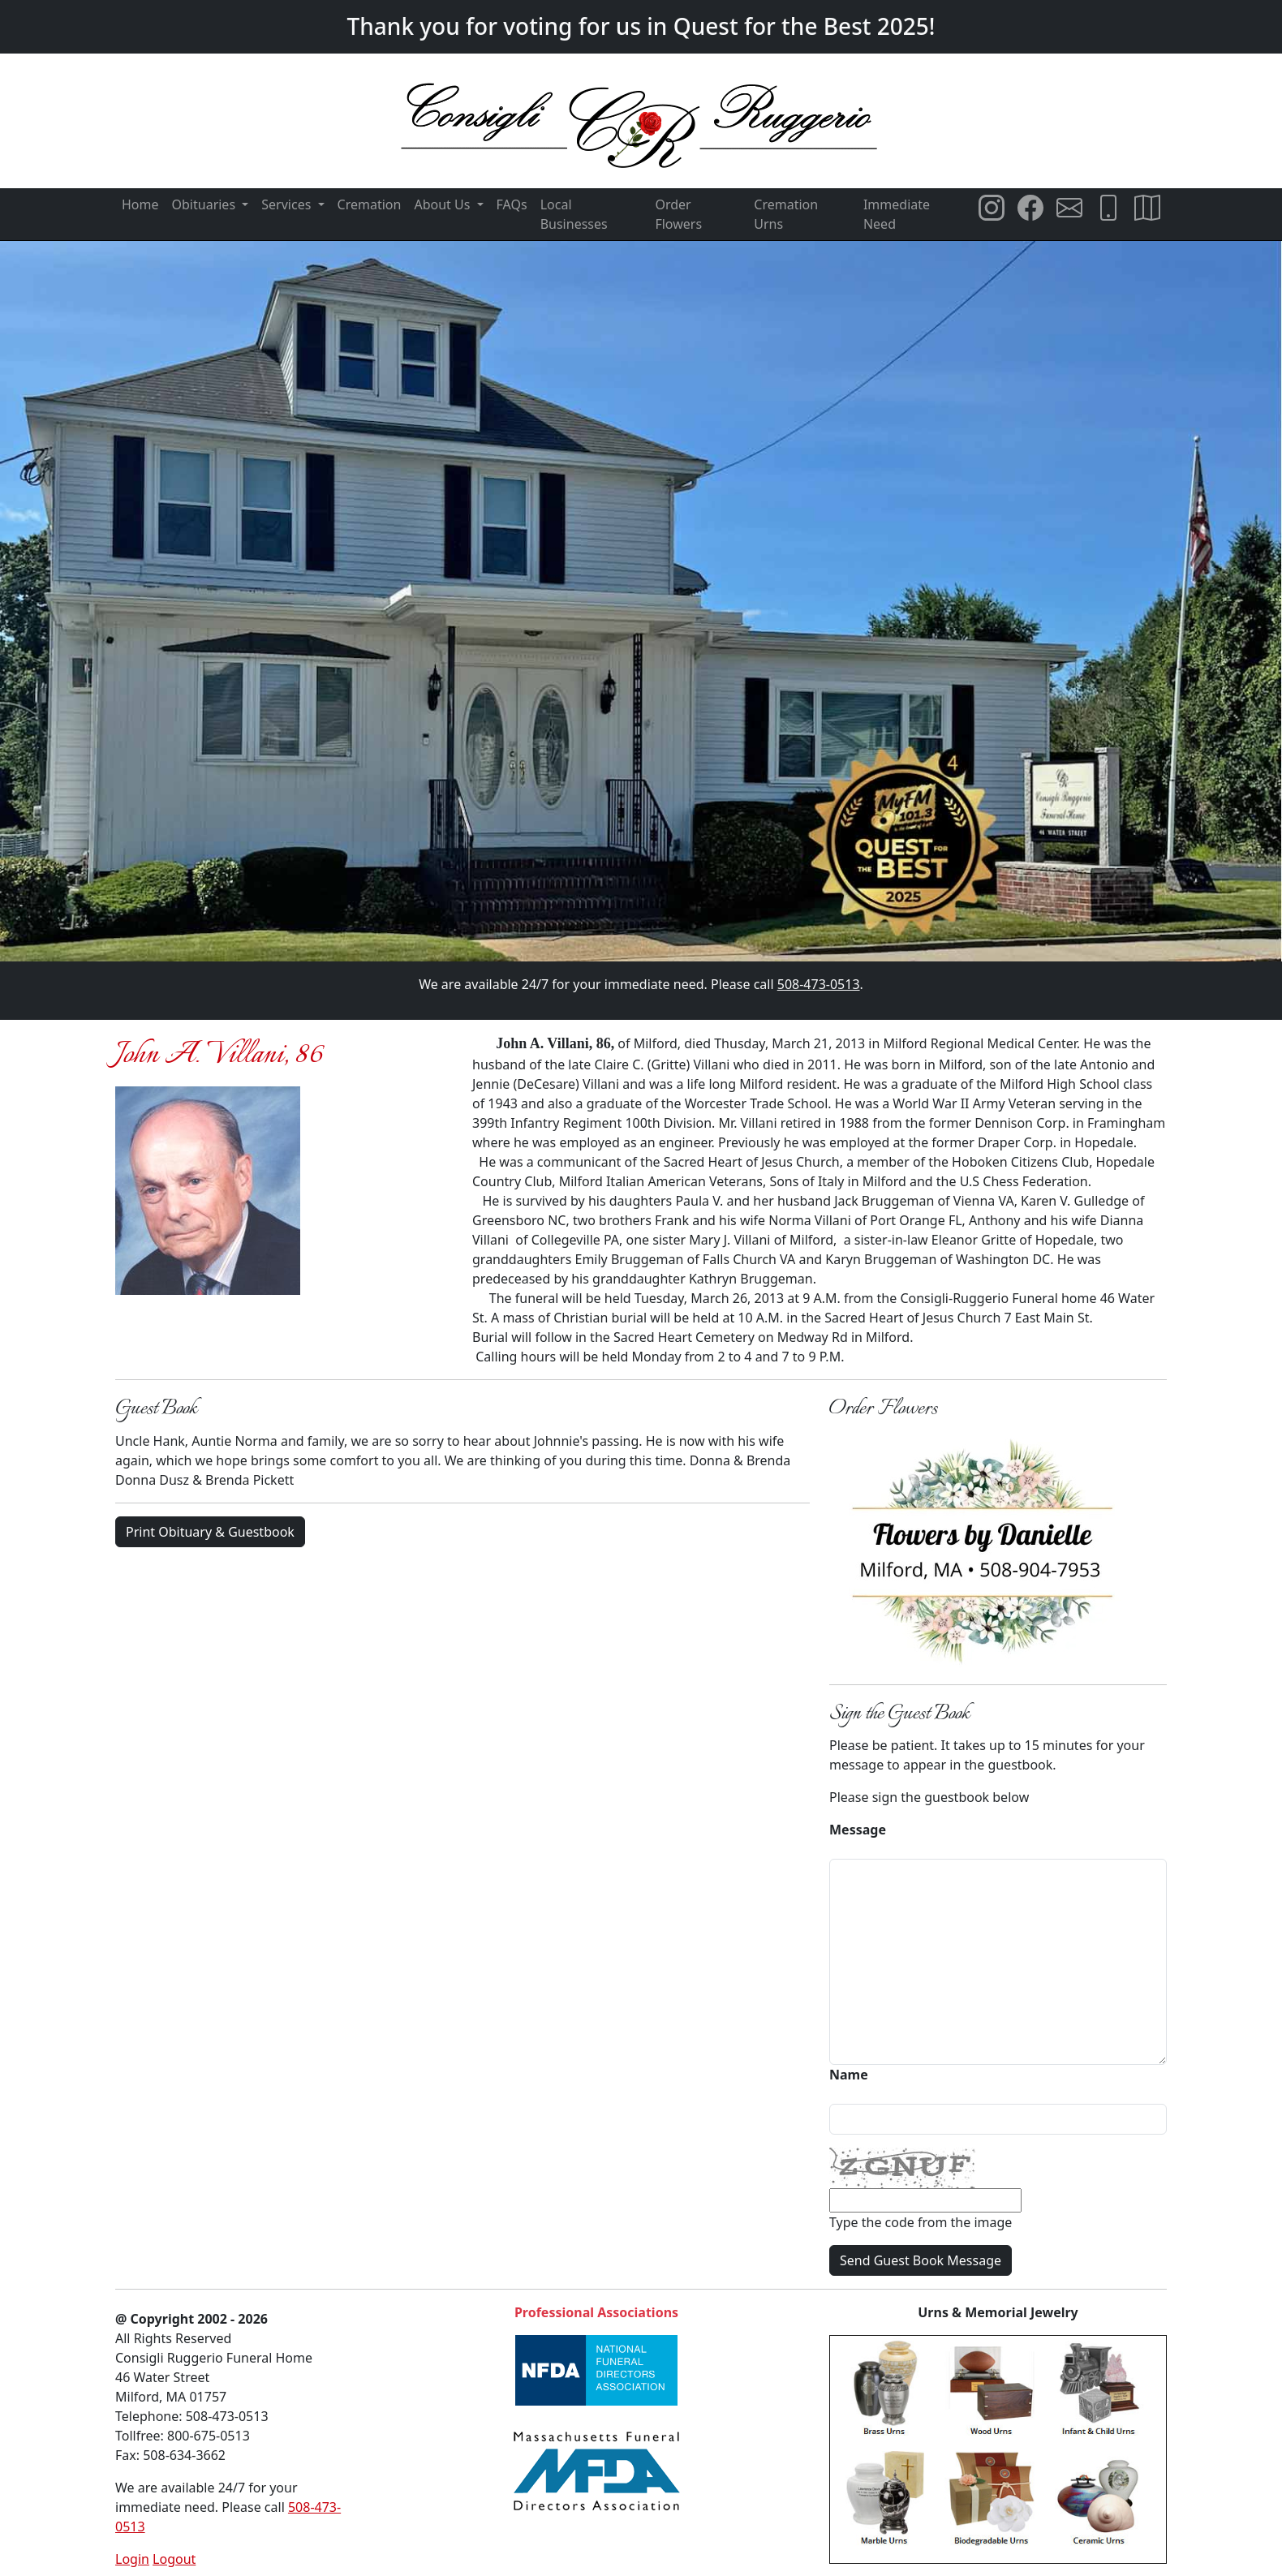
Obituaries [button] (205, 204)
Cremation (370, 204)
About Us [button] (443, 204)
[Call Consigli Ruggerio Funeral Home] (1108, 207)
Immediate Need (896, 214)
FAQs (512, 204)
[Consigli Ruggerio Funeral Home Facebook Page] (1030, 207)
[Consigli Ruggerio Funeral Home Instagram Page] (991, 207)
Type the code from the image (920, 2222)
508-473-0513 (818, 984)
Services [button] (287, 204)
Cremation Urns (786, 214)
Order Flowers (678, 214)
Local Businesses (574, 214)
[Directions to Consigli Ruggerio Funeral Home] (1147, 207)
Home (140, 204)
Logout (174, 2559)
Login (132, 2559)
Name (848, 2075)
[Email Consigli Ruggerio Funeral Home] (1069, 207)
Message (857, 1829)
